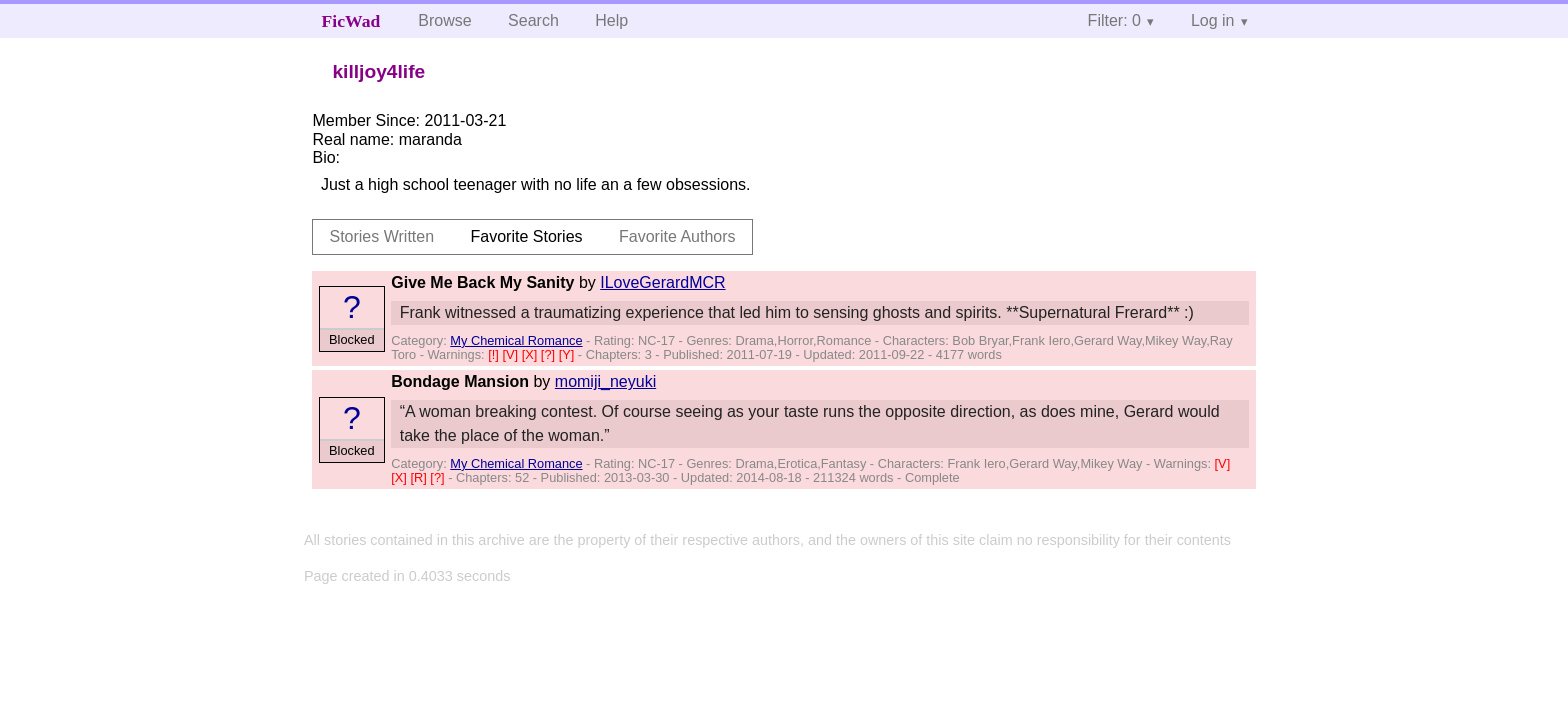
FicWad (351, 21)
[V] (511, 354)
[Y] (568, 354)
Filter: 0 (1114, 20)
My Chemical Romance (516, 340)
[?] (550, 354)
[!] (495, 354)
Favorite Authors (677, 236)
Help (611, 20)
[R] (420, 477)
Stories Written (381, 236)
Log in (1213, 20)
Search (533, 20)
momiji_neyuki (605, 381)
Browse (444, 20)
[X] (531, 354)
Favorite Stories (527, 236)
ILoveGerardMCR (662, 282)
